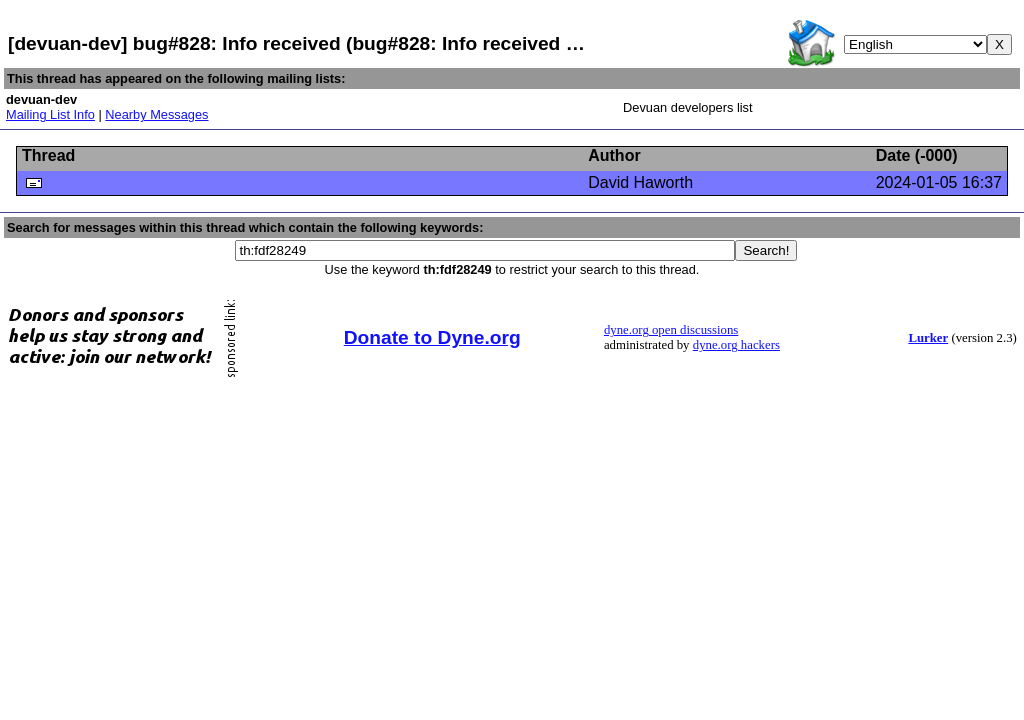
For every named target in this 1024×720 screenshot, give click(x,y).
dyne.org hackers (736, 345)
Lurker (928, 338)
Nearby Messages (156, 114)
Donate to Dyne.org (432, 337)
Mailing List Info (50, 114)
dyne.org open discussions (671, 330)
